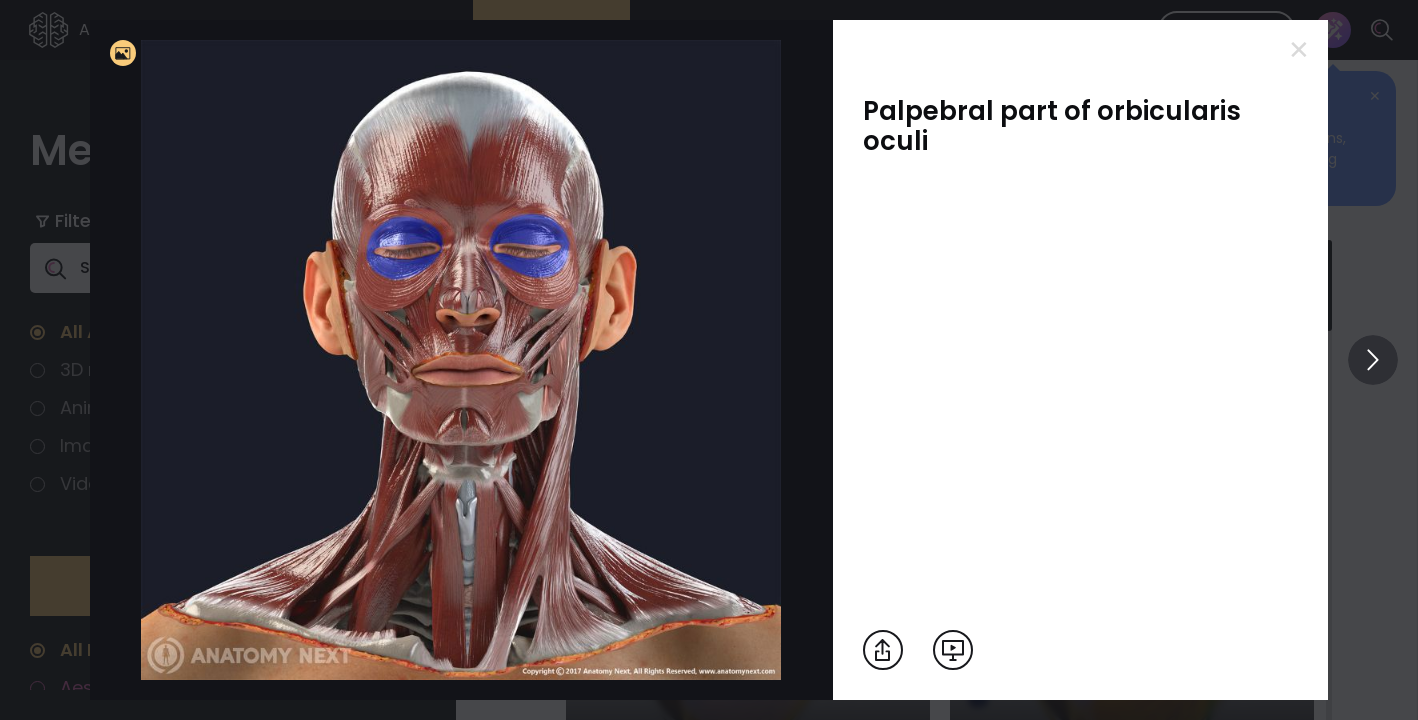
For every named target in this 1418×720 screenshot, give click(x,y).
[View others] (1373, 360)
